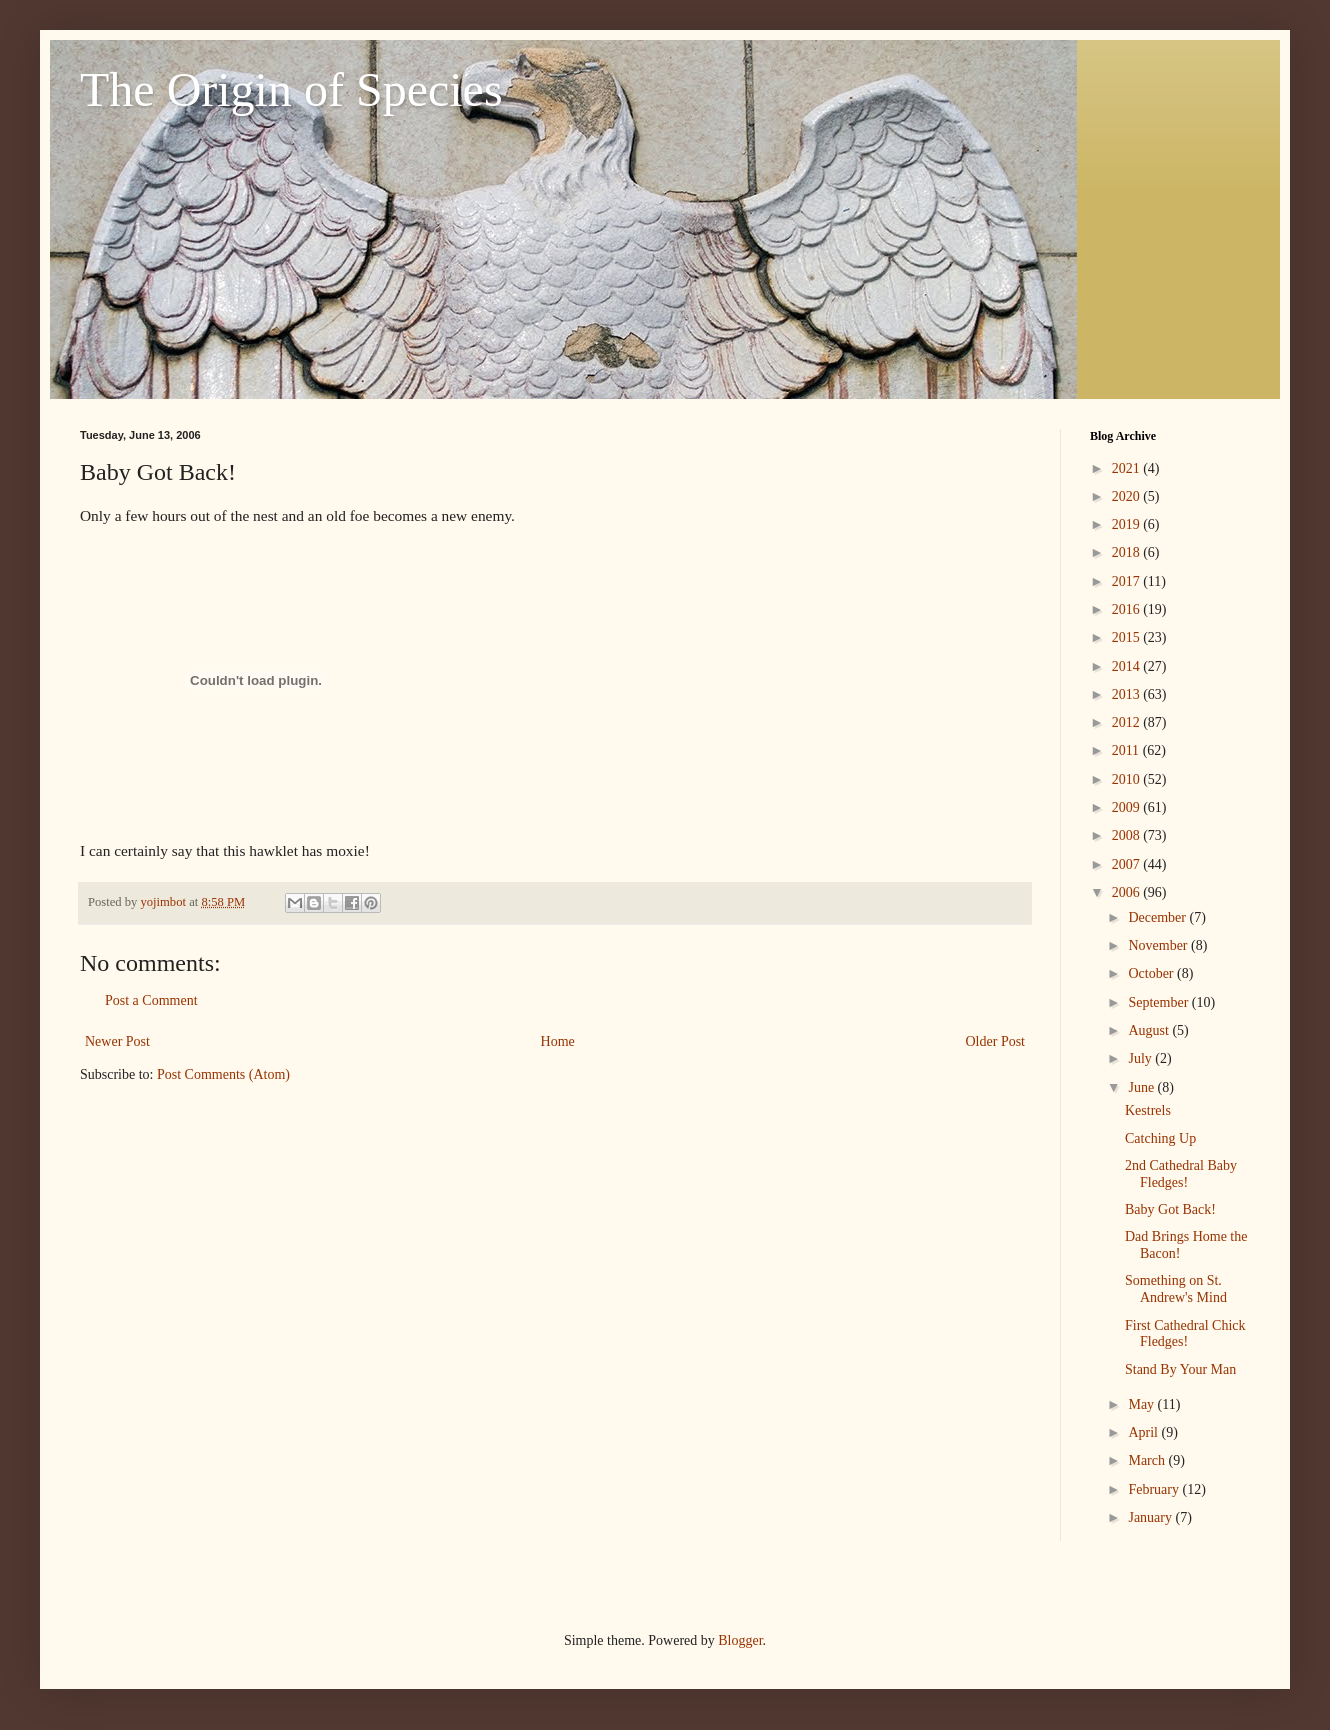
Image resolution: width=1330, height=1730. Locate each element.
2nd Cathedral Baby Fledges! (1181, 1174)
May (1142, 1404)
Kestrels (1148, 1110)
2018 (1128, 552)
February (1155, 1489)
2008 (1128, 835)
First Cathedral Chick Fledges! (1185, 1334)
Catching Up (1160, 1138)
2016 (1128, 609)
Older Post (996, 1041)
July (1141, 1058)
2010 (1128, 779)
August (1150, 1030)
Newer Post (117, 1041)
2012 (1128, 722)
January (1151, 1517)
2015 (1128, 637)
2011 (1127, 750)
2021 (1128, 468)
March (1148, 1460)
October (1152, 973)
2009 (1128, 807)
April (1144, 1432)
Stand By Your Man (1180, 1369)
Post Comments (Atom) (223, 1074)
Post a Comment (151, 1000)
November (1159, 945)
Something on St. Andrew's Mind (1176, 1289)
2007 (1128, 864)
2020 (1128, 496)
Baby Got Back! (1170, 1209)
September (1159, 1002)
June (1142, 1087)
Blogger (740, 1640)
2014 (1128, 666)
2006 (1128, 892)
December (1158, 917)
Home (558, 1041)
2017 (1128, 581)
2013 (1128, 694)
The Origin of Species (291, 89)
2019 (1128, 524)
